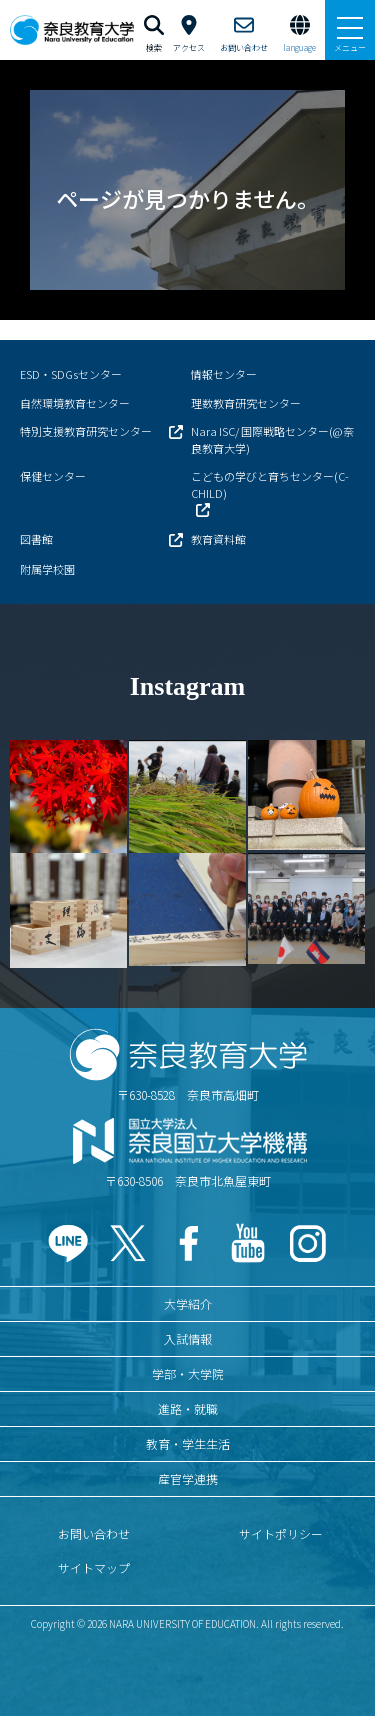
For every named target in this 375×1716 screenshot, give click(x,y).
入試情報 (188, 1338)
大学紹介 (188, 1303)
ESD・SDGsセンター (71, 374)
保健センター (53, 476)
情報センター (224, 374)
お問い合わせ (94, 1533)
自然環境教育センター (75, 403)
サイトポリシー (281, 1533)
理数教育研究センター (246, 403)
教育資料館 (218, 539)
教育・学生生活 (188, 1443)
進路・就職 (188, 1408)
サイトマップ (94, 1567)
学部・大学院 (188, 1373)
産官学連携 (188, 1478)
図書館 (36, 539)
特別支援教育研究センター (86, 431)
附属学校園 (47, 569)
